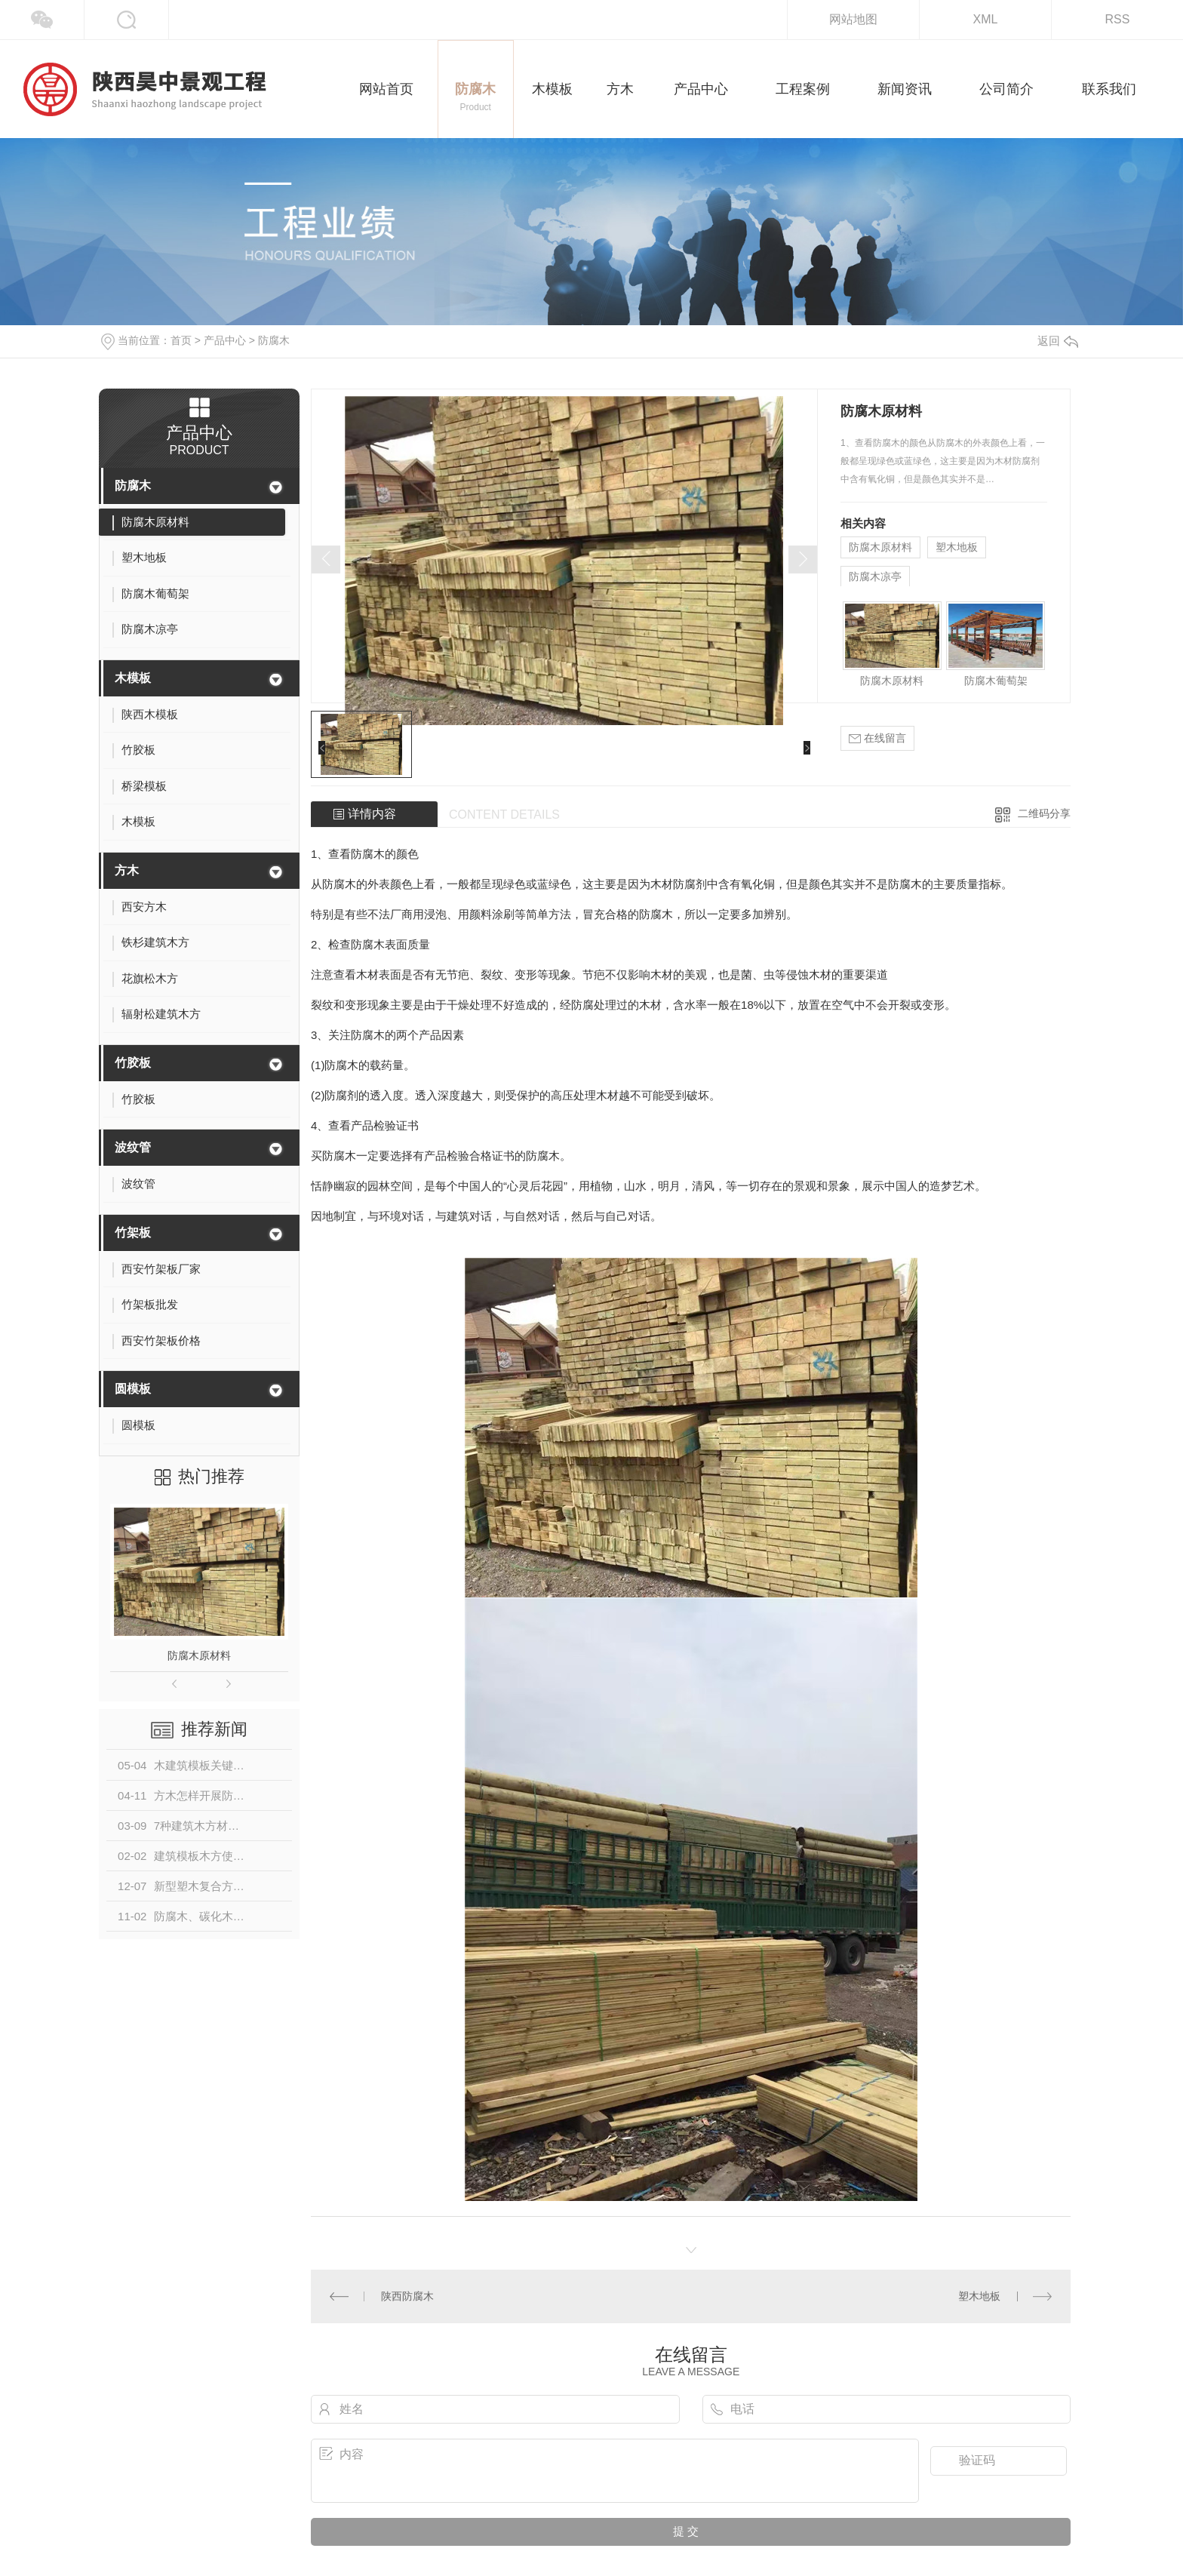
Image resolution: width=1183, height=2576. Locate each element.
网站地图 (853, 19)
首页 (181, 340)
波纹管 (133, 1147)
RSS (1117, 19)
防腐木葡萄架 (996, 681)
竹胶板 (133, 1062)
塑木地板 (957, 547)
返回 (1057, 340)
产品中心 (225, 340)
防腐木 (274, 340)
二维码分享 (1044, 813)
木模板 (133, 678)
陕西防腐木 (407, 2296)
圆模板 (133, 1388)
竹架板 (133, 1232)
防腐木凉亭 (875, 576)
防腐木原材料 (199, 1655)
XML (985, 19)
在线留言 (877, 738)
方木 (127, 870)
